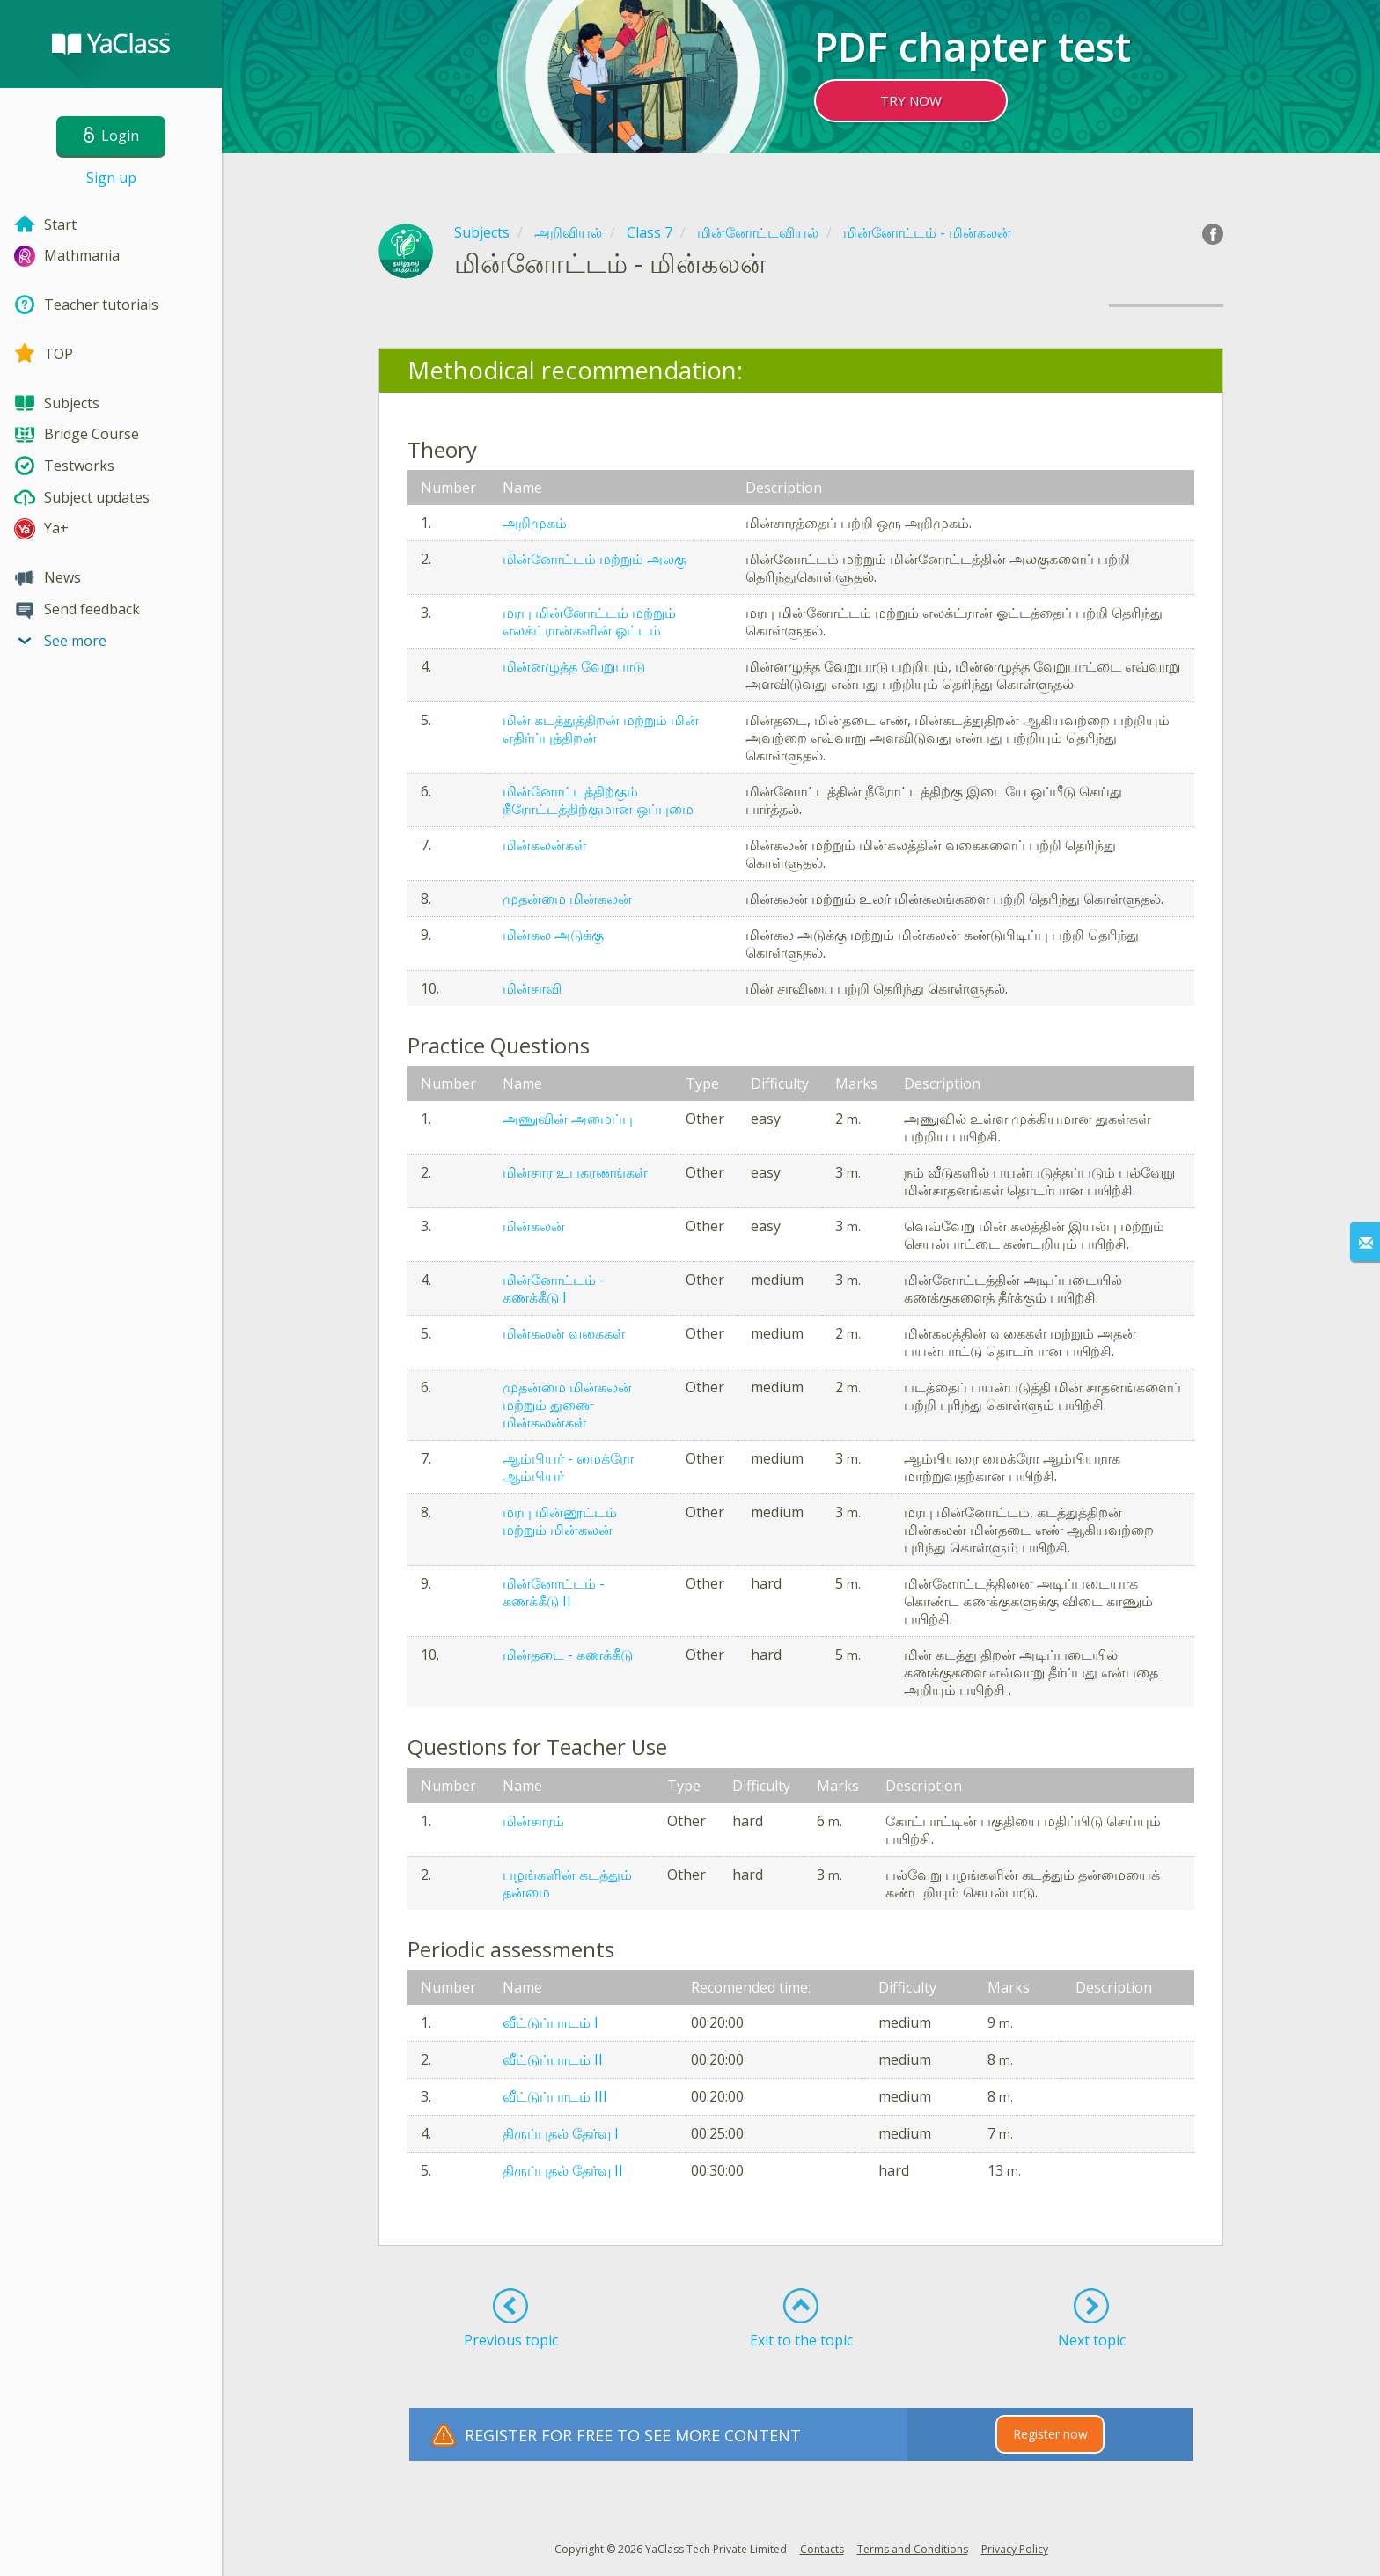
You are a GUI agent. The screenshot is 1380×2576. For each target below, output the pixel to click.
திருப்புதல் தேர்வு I (561, 2133)
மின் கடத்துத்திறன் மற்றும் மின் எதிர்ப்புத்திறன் (601, 728)
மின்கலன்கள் (544, 845)
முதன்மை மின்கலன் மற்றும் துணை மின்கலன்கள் (567, 1404)
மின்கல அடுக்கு (553, 934)
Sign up (111, 178)
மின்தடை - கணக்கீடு (568, 1654)
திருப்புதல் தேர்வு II (563, 2170)
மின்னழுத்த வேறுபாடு (574, 666)
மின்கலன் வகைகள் (564, 1333)
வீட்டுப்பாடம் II (553, 2059)
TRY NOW (911, 100)
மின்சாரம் (533, 1821)
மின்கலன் (534, 1226)
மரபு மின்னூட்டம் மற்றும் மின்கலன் (560, 1520)
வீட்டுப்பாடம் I (550, 2022)
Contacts (822, 2549)
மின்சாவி (532, 988)
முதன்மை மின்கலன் (567, 898)
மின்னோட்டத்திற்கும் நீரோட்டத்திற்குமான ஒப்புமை (598, 800)
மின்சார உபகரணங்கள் (575, 1172)
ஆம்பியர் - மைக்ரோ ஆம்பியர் (568, 1467)
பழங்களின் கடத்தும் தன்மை (567, 1883)
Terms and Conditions (912, 2549)
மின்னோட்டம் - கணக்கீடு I (554, 1288)
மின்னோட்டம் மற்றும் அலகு (594, 559)
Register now (1050, 2434)
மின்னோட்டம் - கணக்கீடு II (554, 1592)
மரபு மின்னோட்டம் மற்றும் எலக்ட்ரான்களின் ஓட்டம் (589, 621)
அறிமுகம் (535, 522)
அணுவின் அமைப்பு (568, 1118)
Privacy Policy (1014, 2549)
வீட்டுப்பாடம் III (555, 2096)
